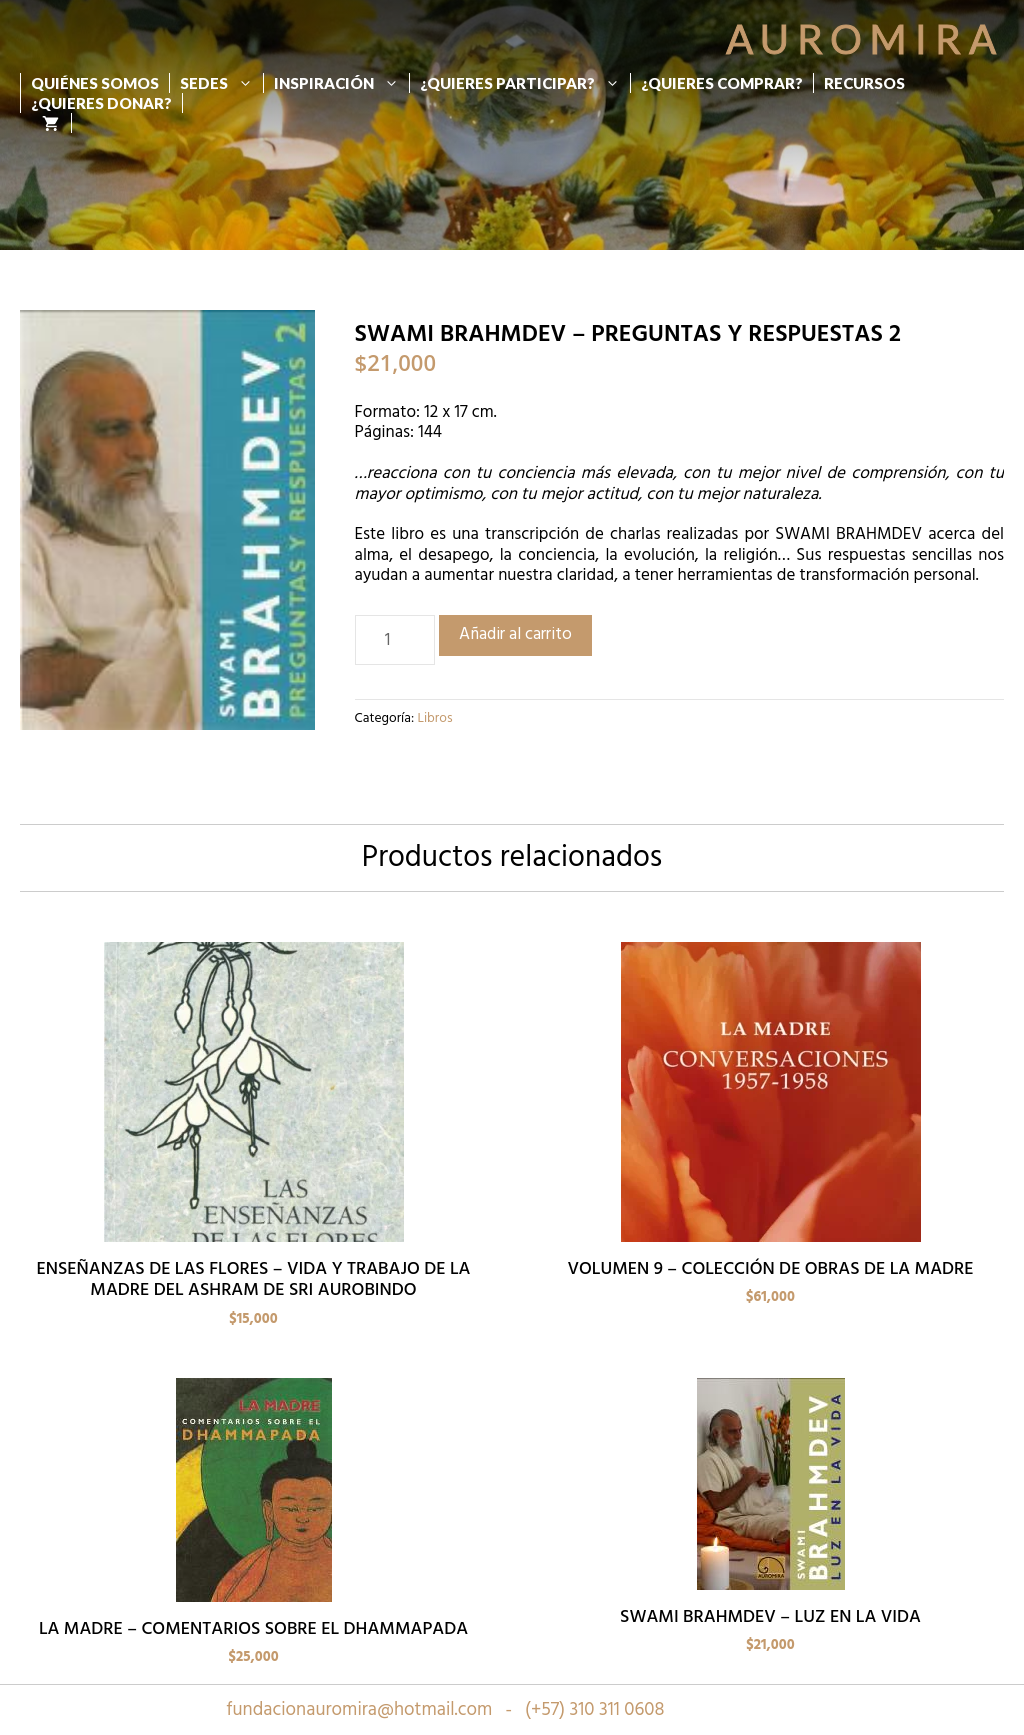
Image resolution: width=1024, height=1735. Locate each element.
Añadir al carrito (515, 634)
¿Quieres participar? (525, 83)
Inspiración (341, 83)
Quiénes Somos (95, 83)
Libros (434, 718)
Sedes (221, 83)
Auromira (865, 39)
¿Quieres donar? (101, 103)
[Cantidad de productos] (395, 640)
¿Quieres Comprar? (722, 83)
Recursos (864, 83)
